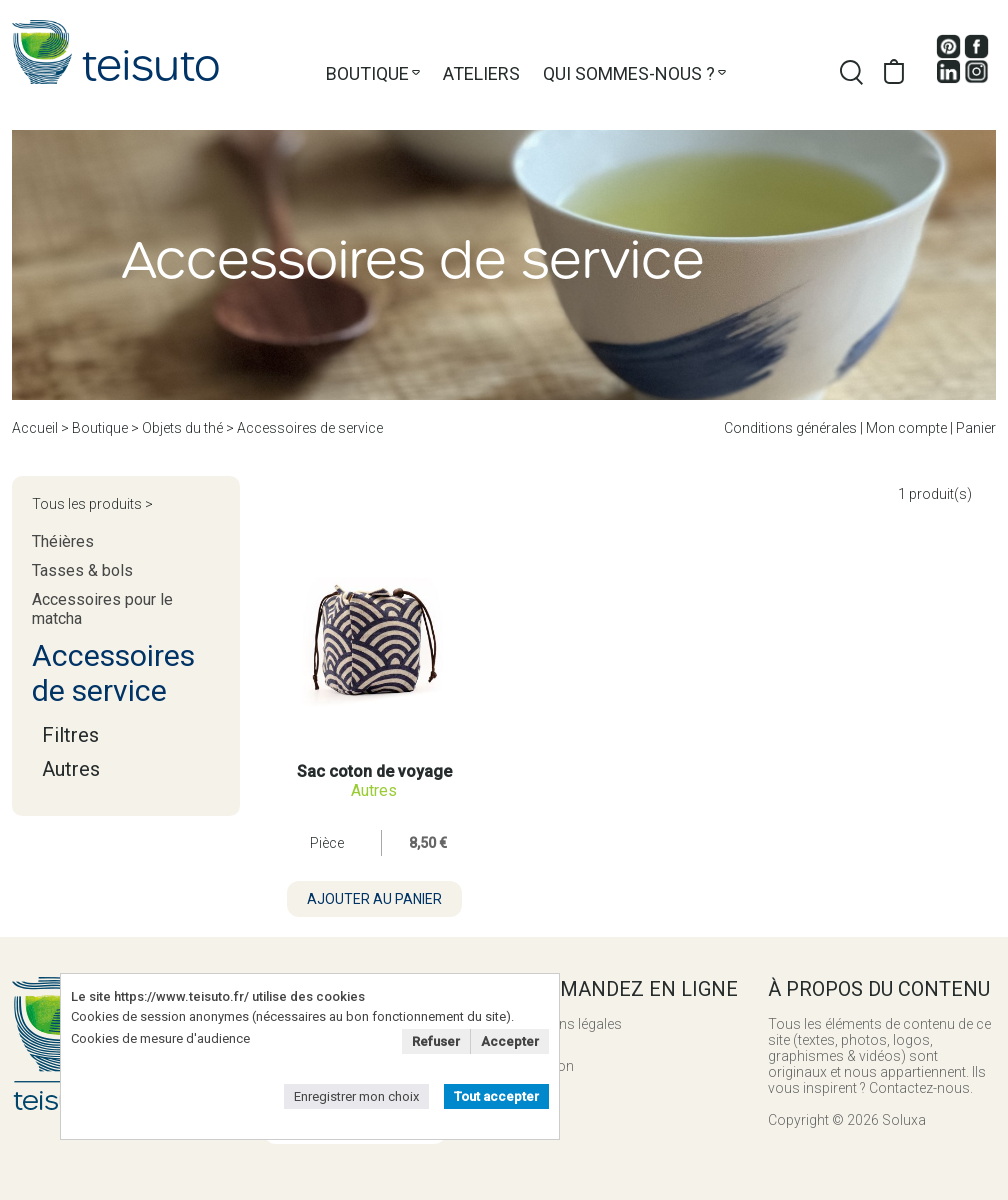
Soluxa (904, 1120)
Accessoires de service (310, 428)
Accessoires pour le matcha (102, 609)
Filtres (70, 735)
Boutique (367, 73)
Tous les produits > (92, 504)
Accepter (510, 1041)
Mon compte (906, 428)
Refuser (436, 1041)
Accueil (35, 428)
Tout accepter (496, 1096)
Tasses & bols (82, 570)
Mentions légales (569, 1024)
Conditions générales (790, 428)
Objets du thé (182, 428)
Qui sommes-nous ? (629, 73)
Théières (63, 541)
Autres (71, 769)
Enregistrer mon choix (356, 1096)
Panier (976, 428)
